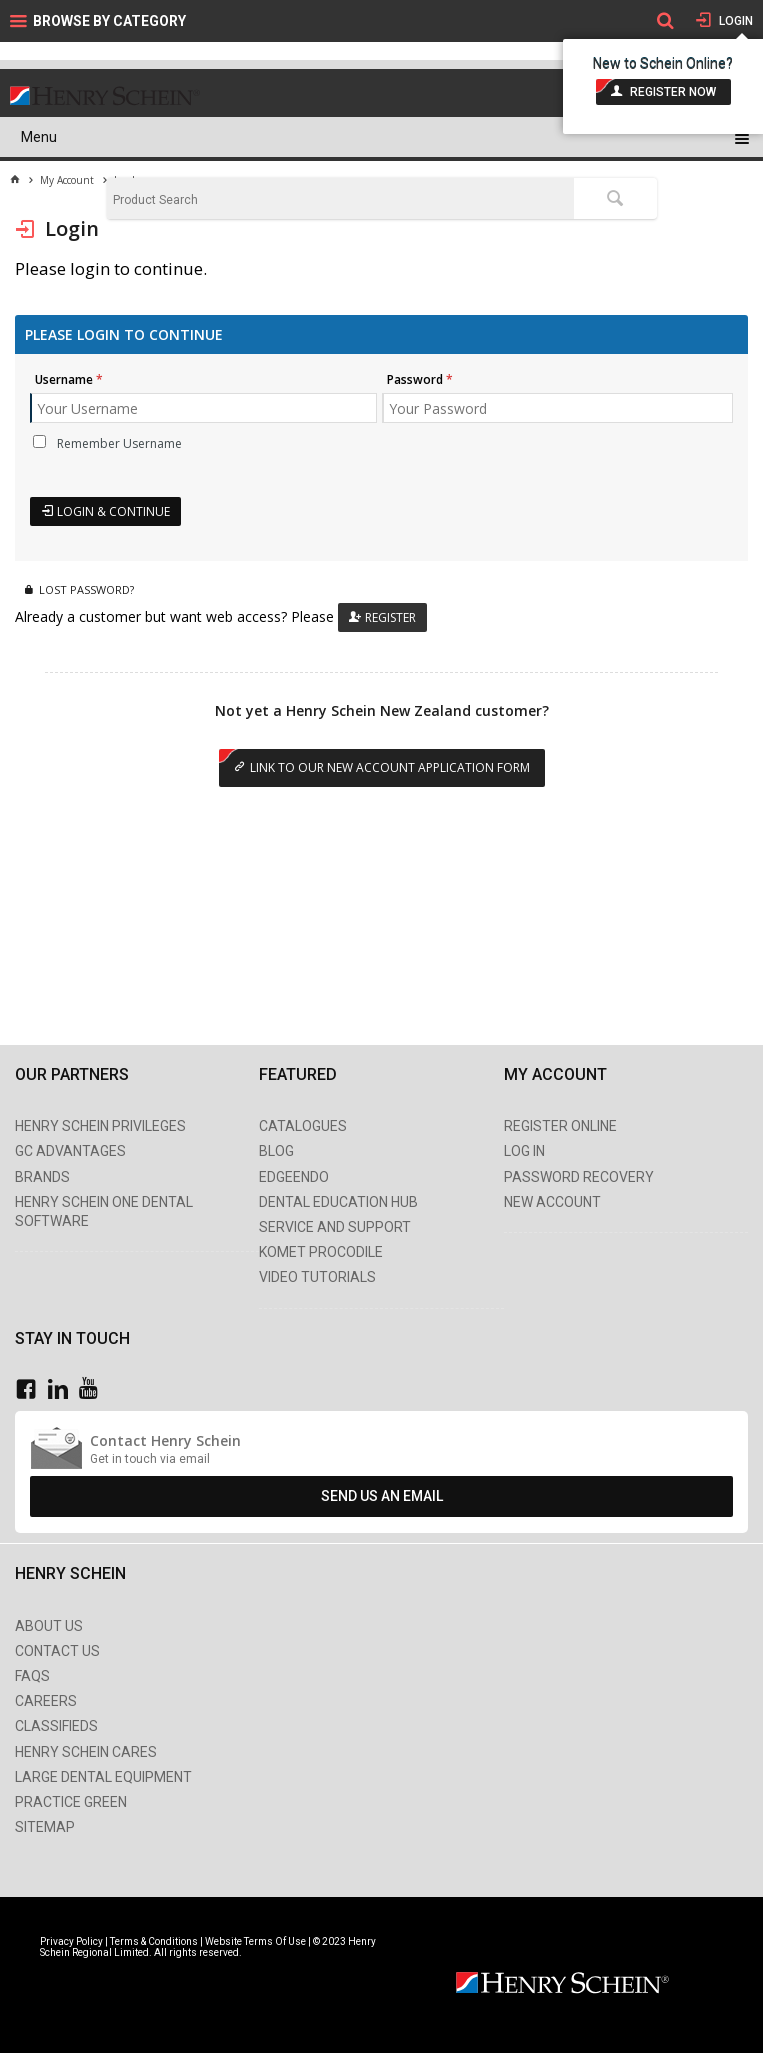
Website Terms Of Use (255, 1941)
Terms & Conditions (154, 1941)
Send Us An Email (382, 1496)
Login (734, 21)
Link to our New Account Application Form (390, 767)
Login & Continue (113, 511)
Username (64, 379)
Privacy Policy (72, 1941)
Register (390, 617)
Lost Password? (86, 589)
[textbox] (341, 200)
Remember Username (119, 443)
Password (415, 379)
